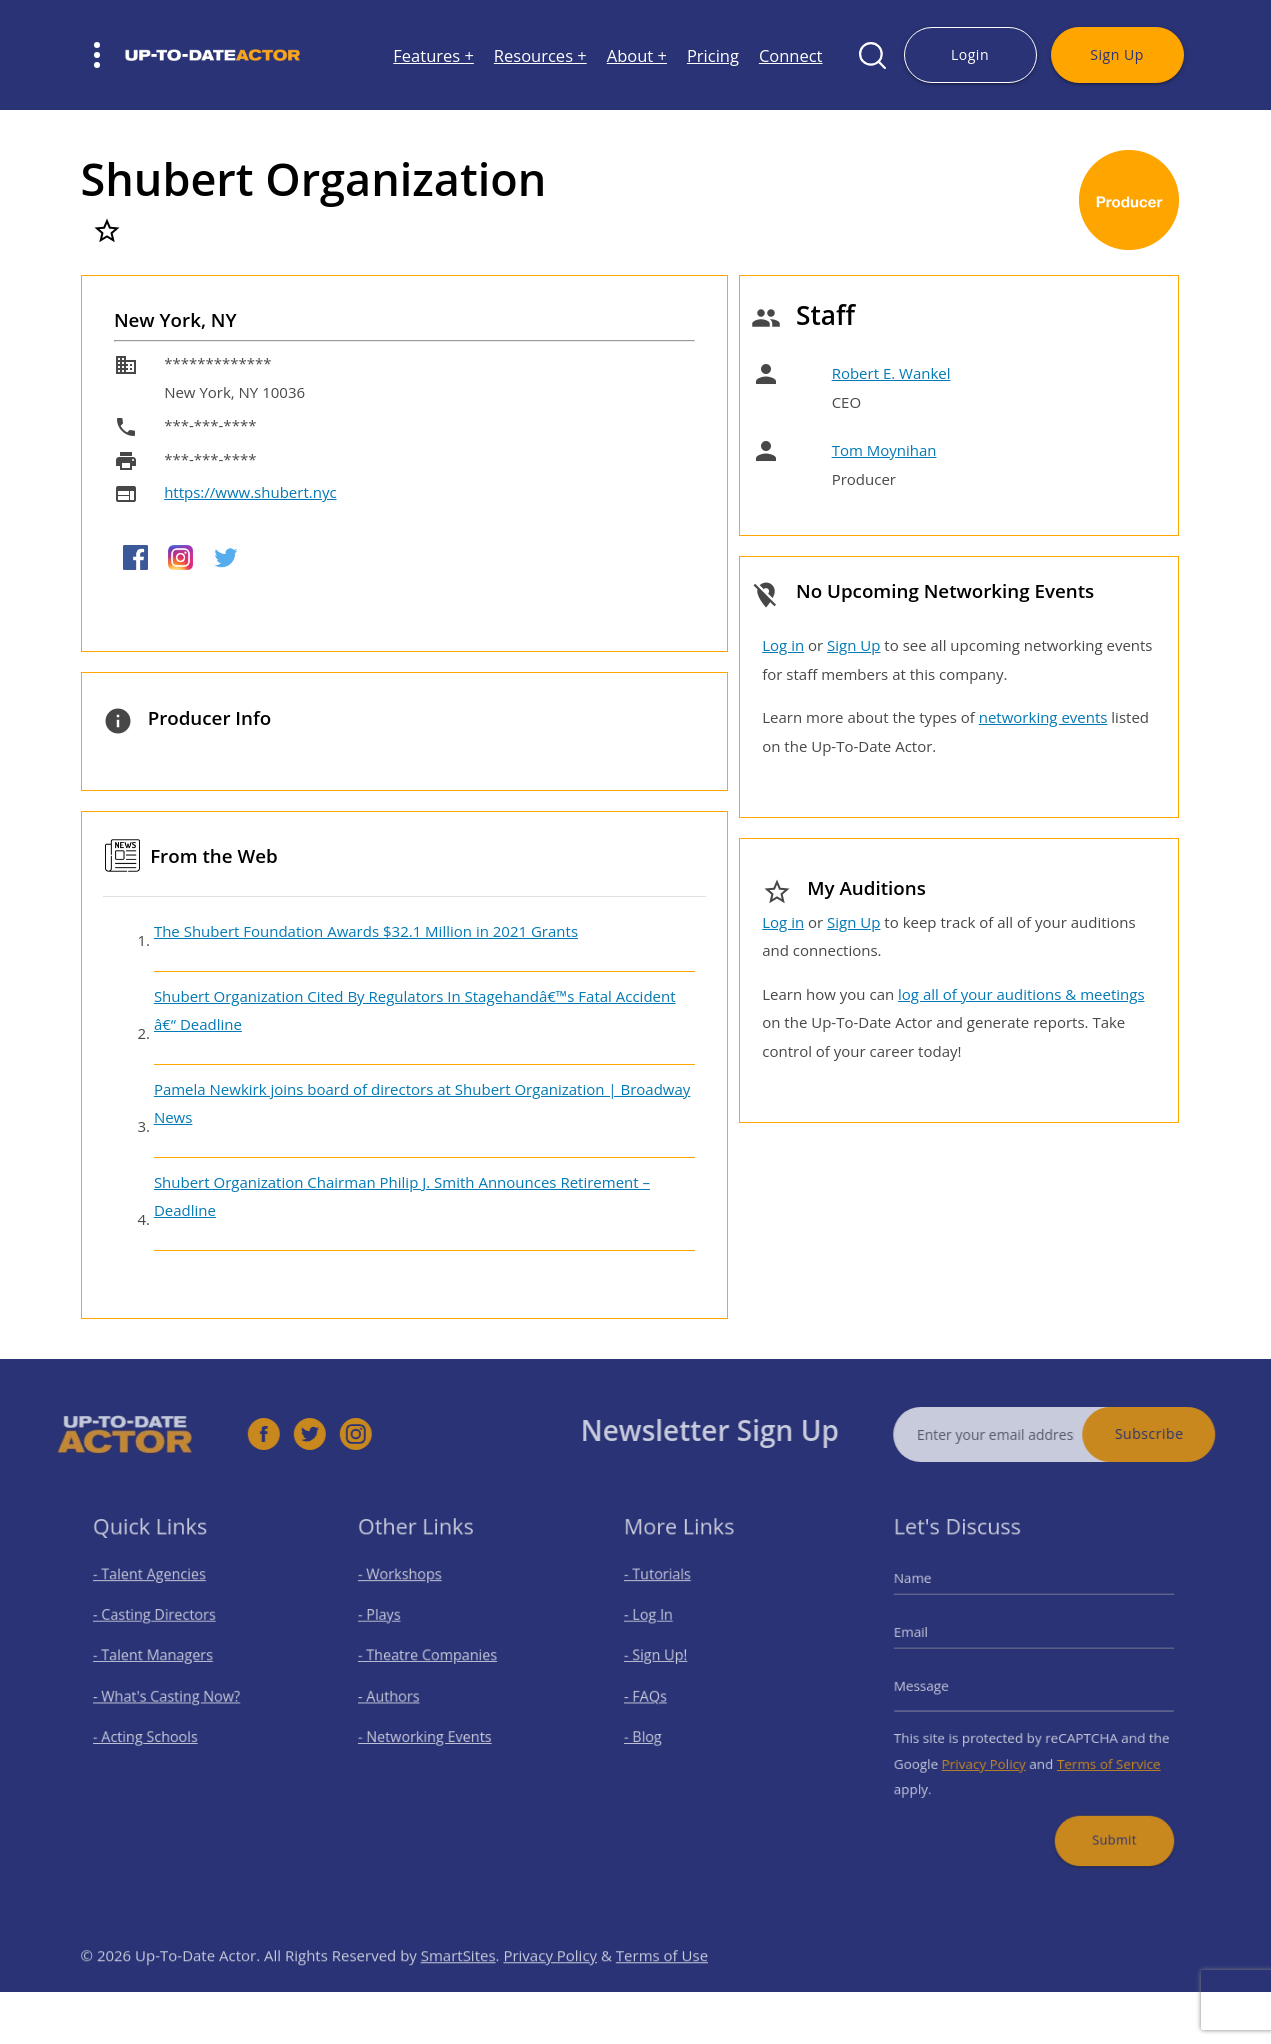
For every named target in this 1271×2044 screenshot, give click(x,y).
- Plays (391, 1624)
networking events (1043, 717)
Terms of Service (1099, 1753)
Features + (433, 55)
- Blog (655, 1730)
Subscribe (1179, 1433)
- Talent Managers (159, 1659)
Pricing (713, 55)
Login (970, 54)
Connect (791, 55)
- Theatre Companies (433, 1659)
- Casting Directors (160, 1624)
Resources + (540, 55)
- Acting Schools (152, 1730)
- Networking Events (431, 1730)
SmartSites (458, 1985)
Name (929, 1593)
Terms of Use (662, 1985)
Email (928, 1639)
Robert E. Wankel (891, 373)
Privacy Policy (990, 1753)
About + (637, 55)
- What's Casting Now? (170, 1694)
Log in (783, 645)
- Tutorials (668, 1589)
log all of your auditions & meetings (1021, 994)
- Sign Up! (666, 1659)
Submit (1104, 1819)
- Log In (660, 1624)
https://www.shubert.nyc (250, 492)
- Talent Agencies (156, 1589)
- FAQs (657, 1694)
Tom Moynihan (884, 450)
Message (937, 1686)
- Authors (399, 1694)
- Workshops (409, 1589)
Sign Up (1116, 54)
